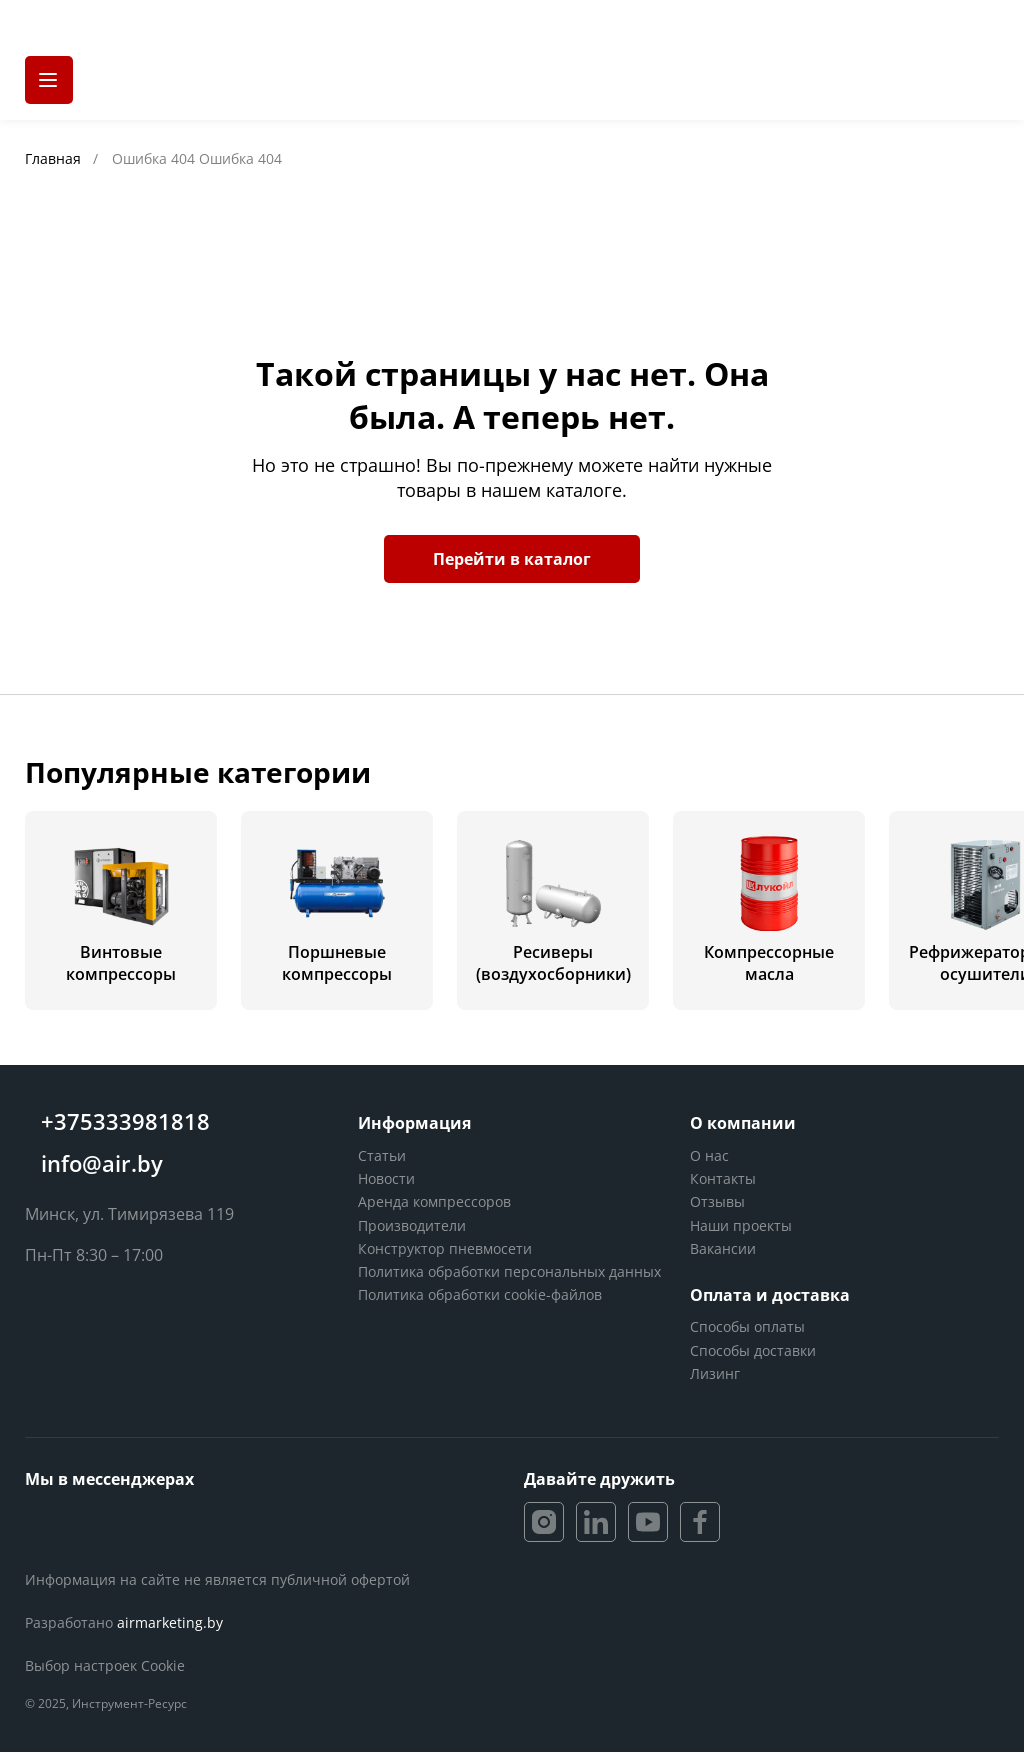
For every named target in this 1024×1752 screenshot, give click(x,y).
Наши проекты (741, 1225)
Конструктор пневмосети (445, 1248)
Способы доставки (753, 1350)
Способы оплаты (747, 1326)
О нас (709, 1155)
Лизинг (715, 1373)
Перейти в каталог (512, 559)
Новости (386, 1178)
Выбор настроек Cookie (105, 1665)
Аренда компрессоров (434, 1201)
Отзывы (717, 1201)
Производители (412, 1225)
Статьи (382, 1155)
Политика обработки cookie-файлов (480, 1294)
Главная (55, 158)
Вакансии (723, 1248)
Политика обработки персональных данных (509, 1271)
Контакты (723, 1178)
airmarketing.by (170, 1622)
